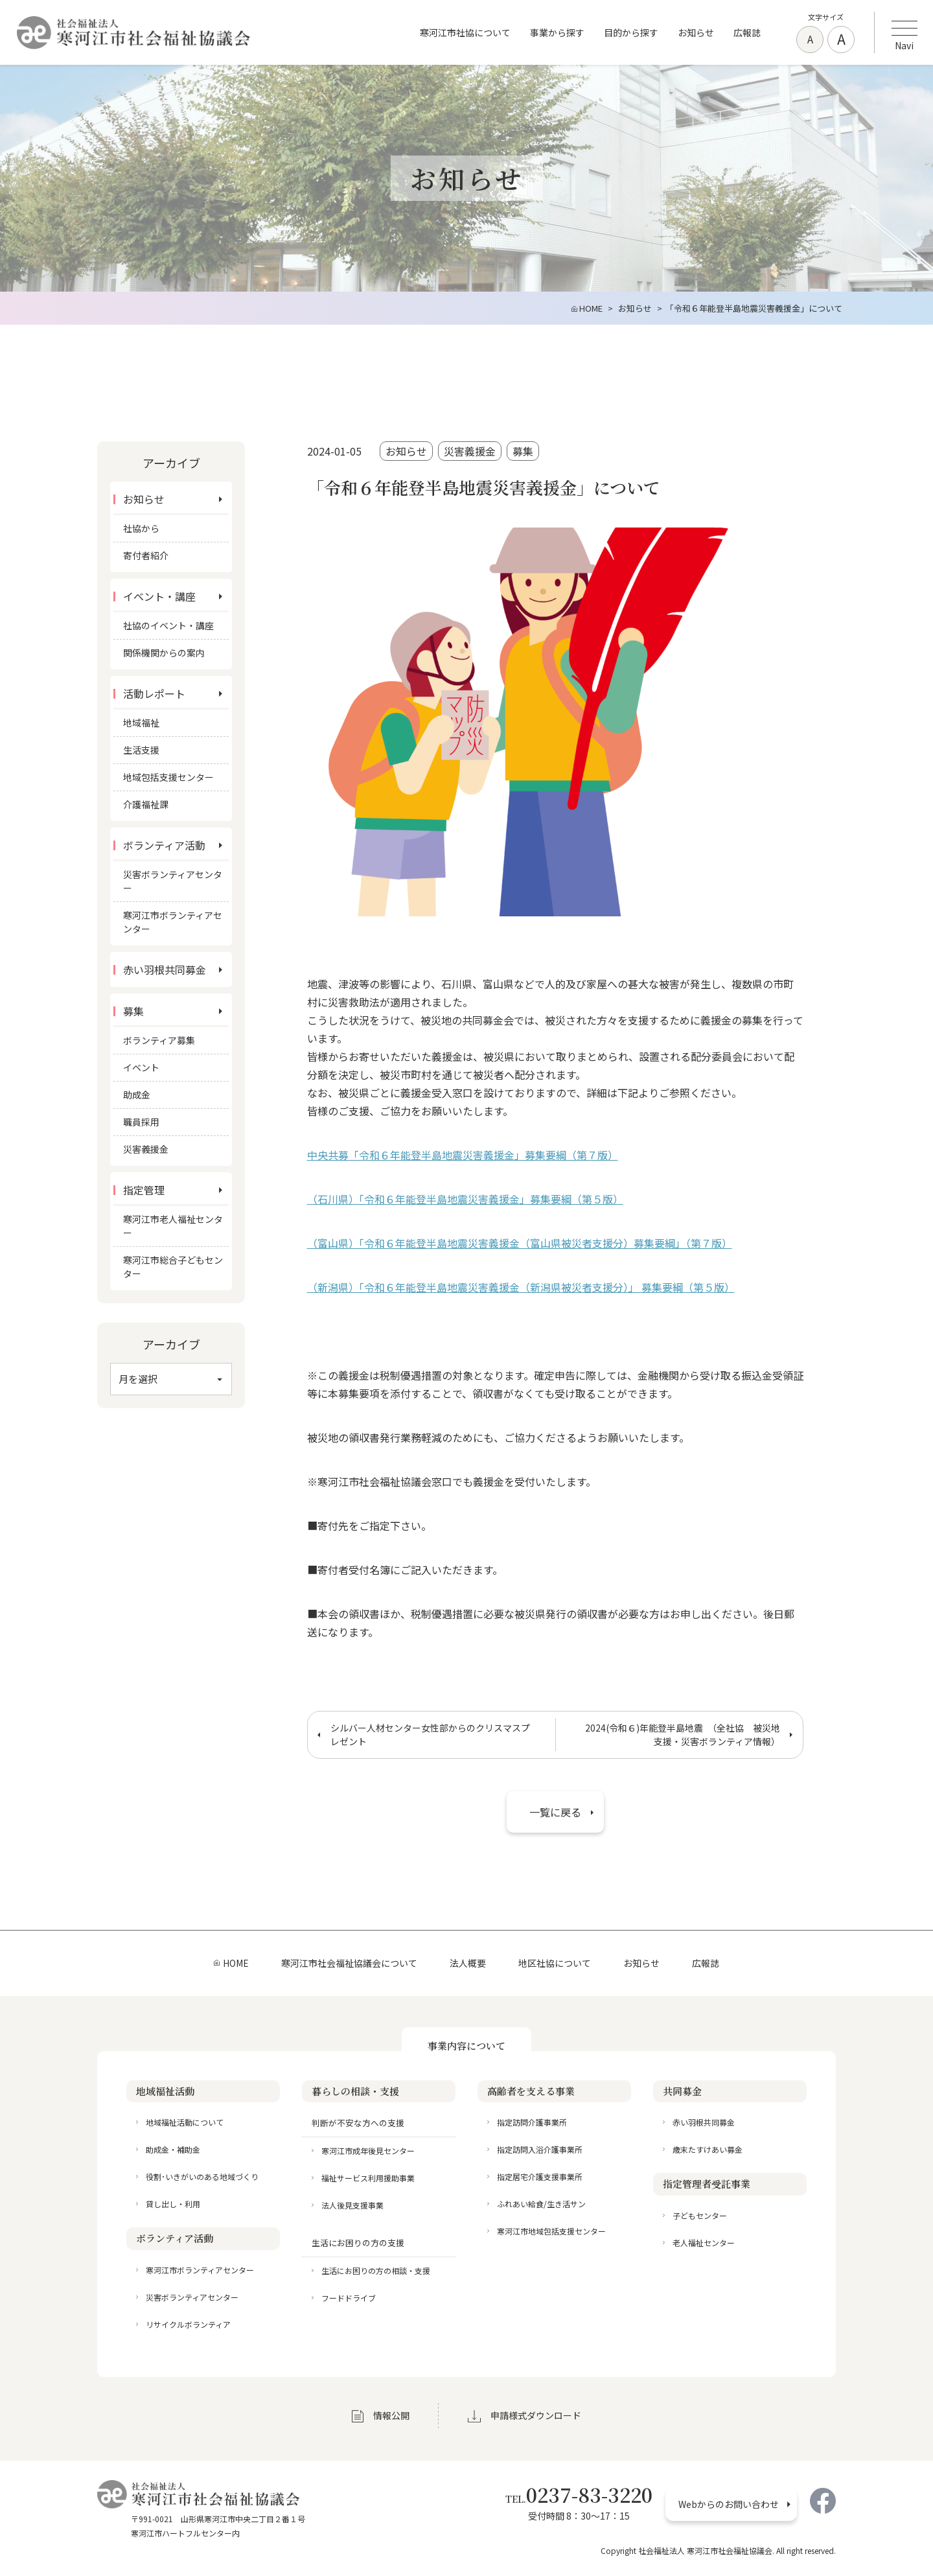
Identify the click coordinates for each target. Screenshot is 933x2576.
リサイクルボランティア (188, 2324)
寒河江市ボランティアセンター (172, 922)
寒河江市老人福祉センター (173, 1226)
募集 (523, 451)
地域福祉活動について (185, 2122)
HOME (236, 1962)
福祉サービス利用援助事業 (368, 2177)
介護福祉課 (145, 804)
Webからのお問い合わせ (728, 2504)
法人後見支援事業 (352, 2204)
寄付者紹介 (145, 555)
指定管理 (144, 1190)
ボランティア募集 (159, 1040)
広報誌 (747, 32)
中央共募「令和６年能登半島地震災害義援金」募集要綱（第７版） (462, 1155)
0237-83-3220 (578, 2494)
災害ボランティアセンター (172, 881)
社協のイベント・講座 (168, 625)
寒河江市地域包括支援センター (551, 2230)
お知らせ (696, 32)
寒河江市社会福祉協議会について (349, 1962)
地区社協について (554, 1962)
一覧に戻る (555, 1812)
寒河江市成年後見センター (368, 2150)
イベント (141, 1067)
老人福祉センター (704, 2242)
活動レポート (154, 693)
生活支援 (141, 749)
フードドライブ (348, 2297)
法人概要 (468, 1962)
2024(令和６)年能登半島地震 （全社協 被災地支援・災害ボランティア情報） (682, 1734)
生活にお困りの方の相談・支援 (375, 2270)
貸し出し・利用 (173, 2203)
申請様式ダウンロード (535, 2415)
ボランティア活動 (164, 845)
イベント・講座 (159, 596)
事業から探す (557, 32)
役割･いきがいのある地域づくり (202, 2176)
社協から (141, 528)
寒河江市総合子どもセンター (173, 1266)
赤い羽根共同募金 (164, 969)
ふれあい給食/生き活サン (541, 2203)
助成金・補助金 (173, 2149)
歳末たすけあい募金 (708, 2149)
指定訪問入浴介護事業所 (539, 2149)
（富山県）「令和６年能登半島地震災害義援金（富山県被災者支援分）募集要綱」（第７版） (519, 1243)
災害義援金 (470, 451)
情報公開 (391, 2415)
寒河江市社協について (465, 32)
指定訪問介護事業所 (532, 2122)
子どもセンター (700, 2215)
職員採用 (141, 1121)
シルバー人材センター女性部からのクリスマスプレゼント (430, 1734)
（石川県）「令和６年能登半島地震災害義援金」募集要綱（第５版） (465, 1199)
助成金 (136, 1094)
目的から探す (631, 32)
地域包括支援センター (168, 777)
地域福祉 (141, 722)
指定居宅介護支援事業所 (539, 2176)
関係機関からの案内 (164, 652)
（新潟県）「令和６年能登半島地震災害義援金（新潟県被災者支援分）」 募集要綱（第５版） (521, 1287)
